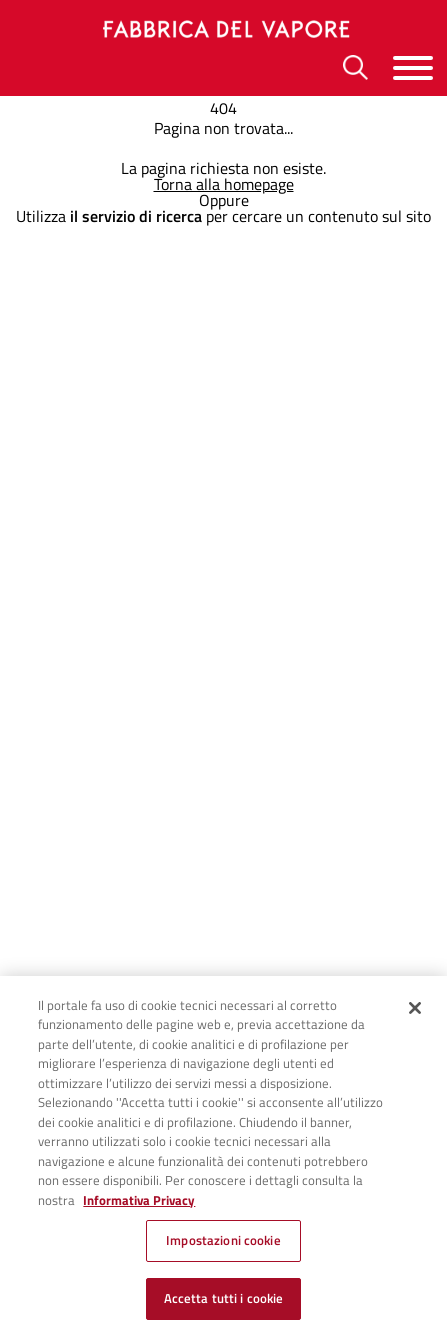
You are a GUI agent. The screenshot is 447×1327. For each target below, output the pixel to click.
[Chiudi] (415, 1016)
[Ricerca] (355, 67)
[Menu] (413, 67)
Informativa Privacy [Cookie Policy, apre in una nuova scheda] (139, 1208)
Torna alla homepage (224, 184)
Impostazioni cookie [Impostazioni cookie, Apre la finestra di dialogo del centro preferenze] (223, 1249)
